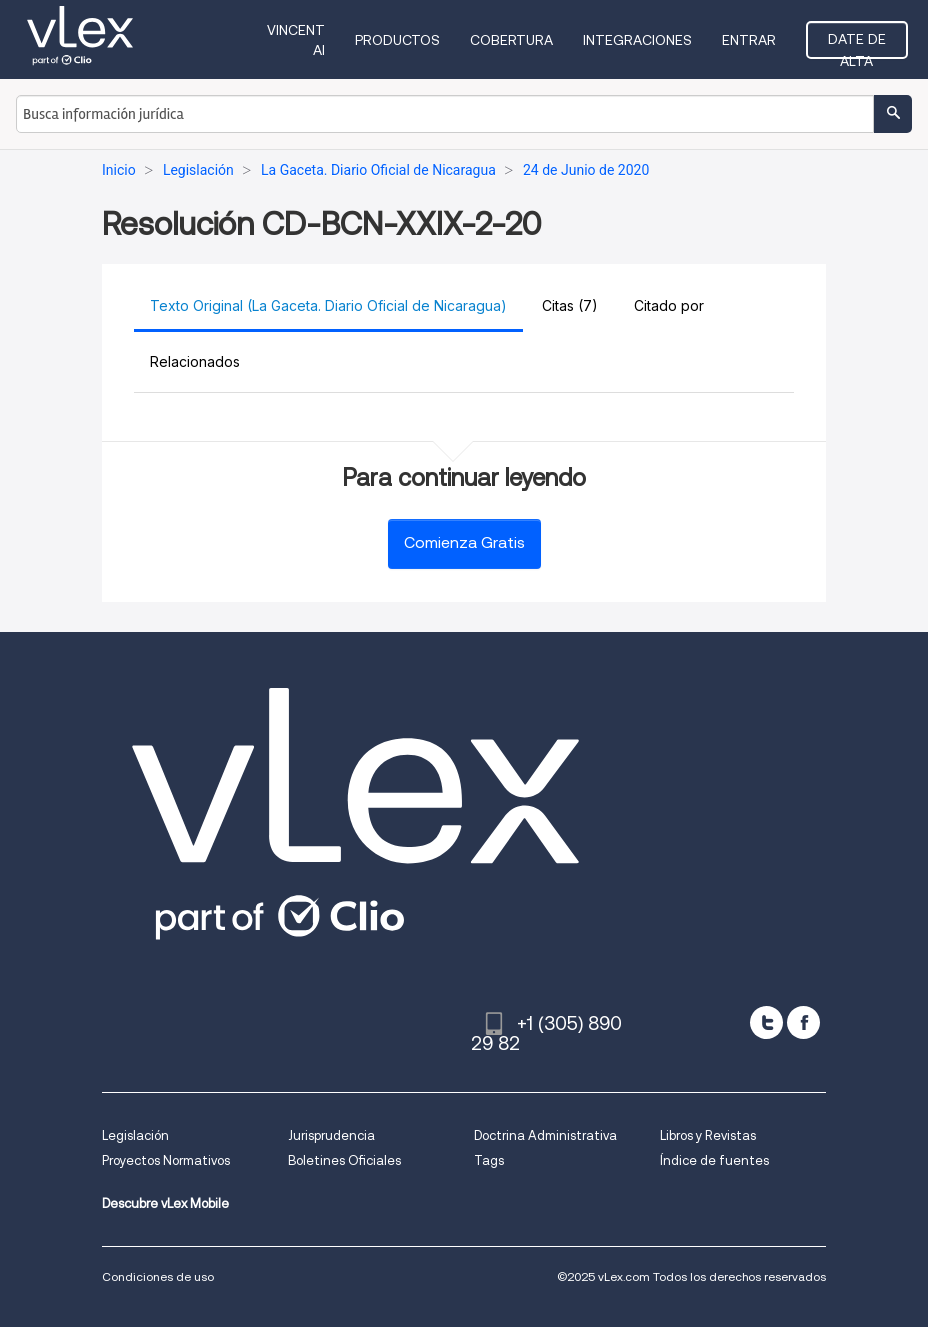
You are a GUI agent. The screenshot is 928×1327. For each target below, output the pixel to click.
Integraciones (637, 40)
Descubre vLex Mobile (165, 1203)
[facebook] (803, 1022)
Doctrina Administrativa (545, 1135)
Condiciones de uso (158, 1276)
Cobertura (511, 40)
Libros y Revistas (708, 1135)
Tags (489, 1160)
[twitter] (766, 1022)
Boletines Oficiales (344, 1160)
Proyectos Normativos (166, 1160)
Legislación (135, 1135)
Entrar (749, 40)
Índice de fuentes (714, 1160)
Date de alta (857, 45)
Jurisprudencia (331, 1135)
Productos (397, 40)
